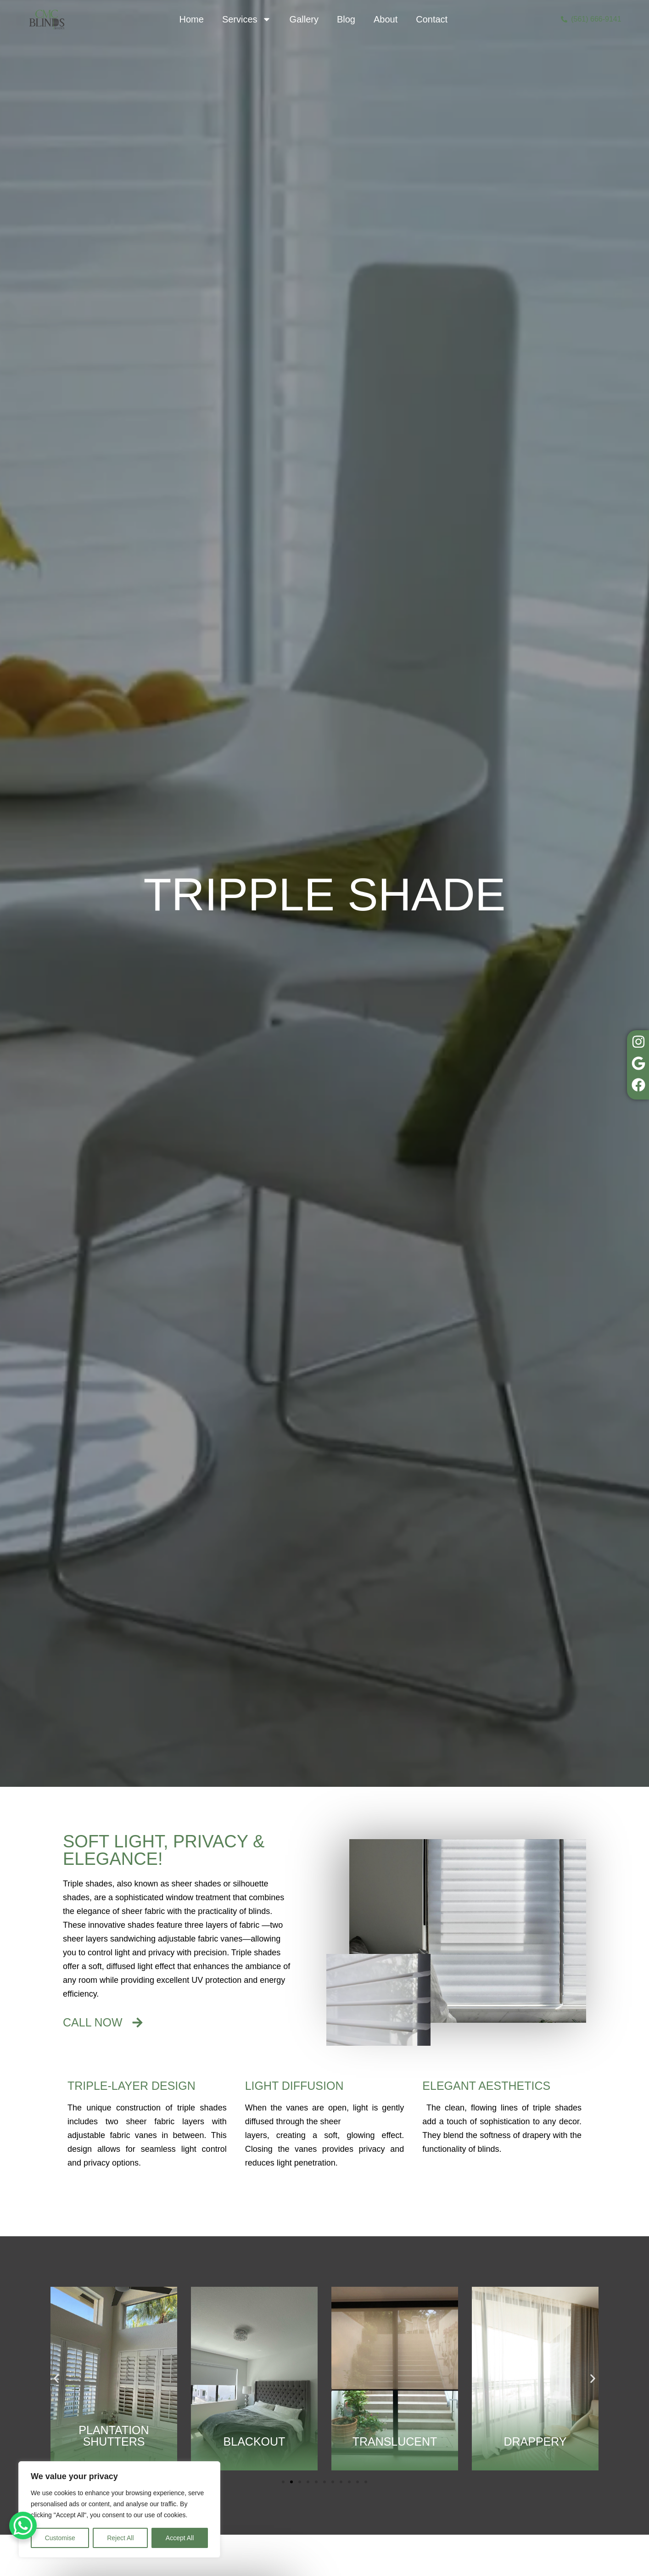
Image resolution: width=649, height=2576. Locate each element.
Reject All (120, 2538)
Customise (60, 2538)
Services (246, 19)
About (385, 19)
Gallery (304, 19)
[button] (56, 2378)
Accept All (180, 2538)
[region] (119, 2509)
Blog (346, 19)
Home (191, 19)
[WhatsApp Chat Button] (23, 2525)
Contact (432, 19)
